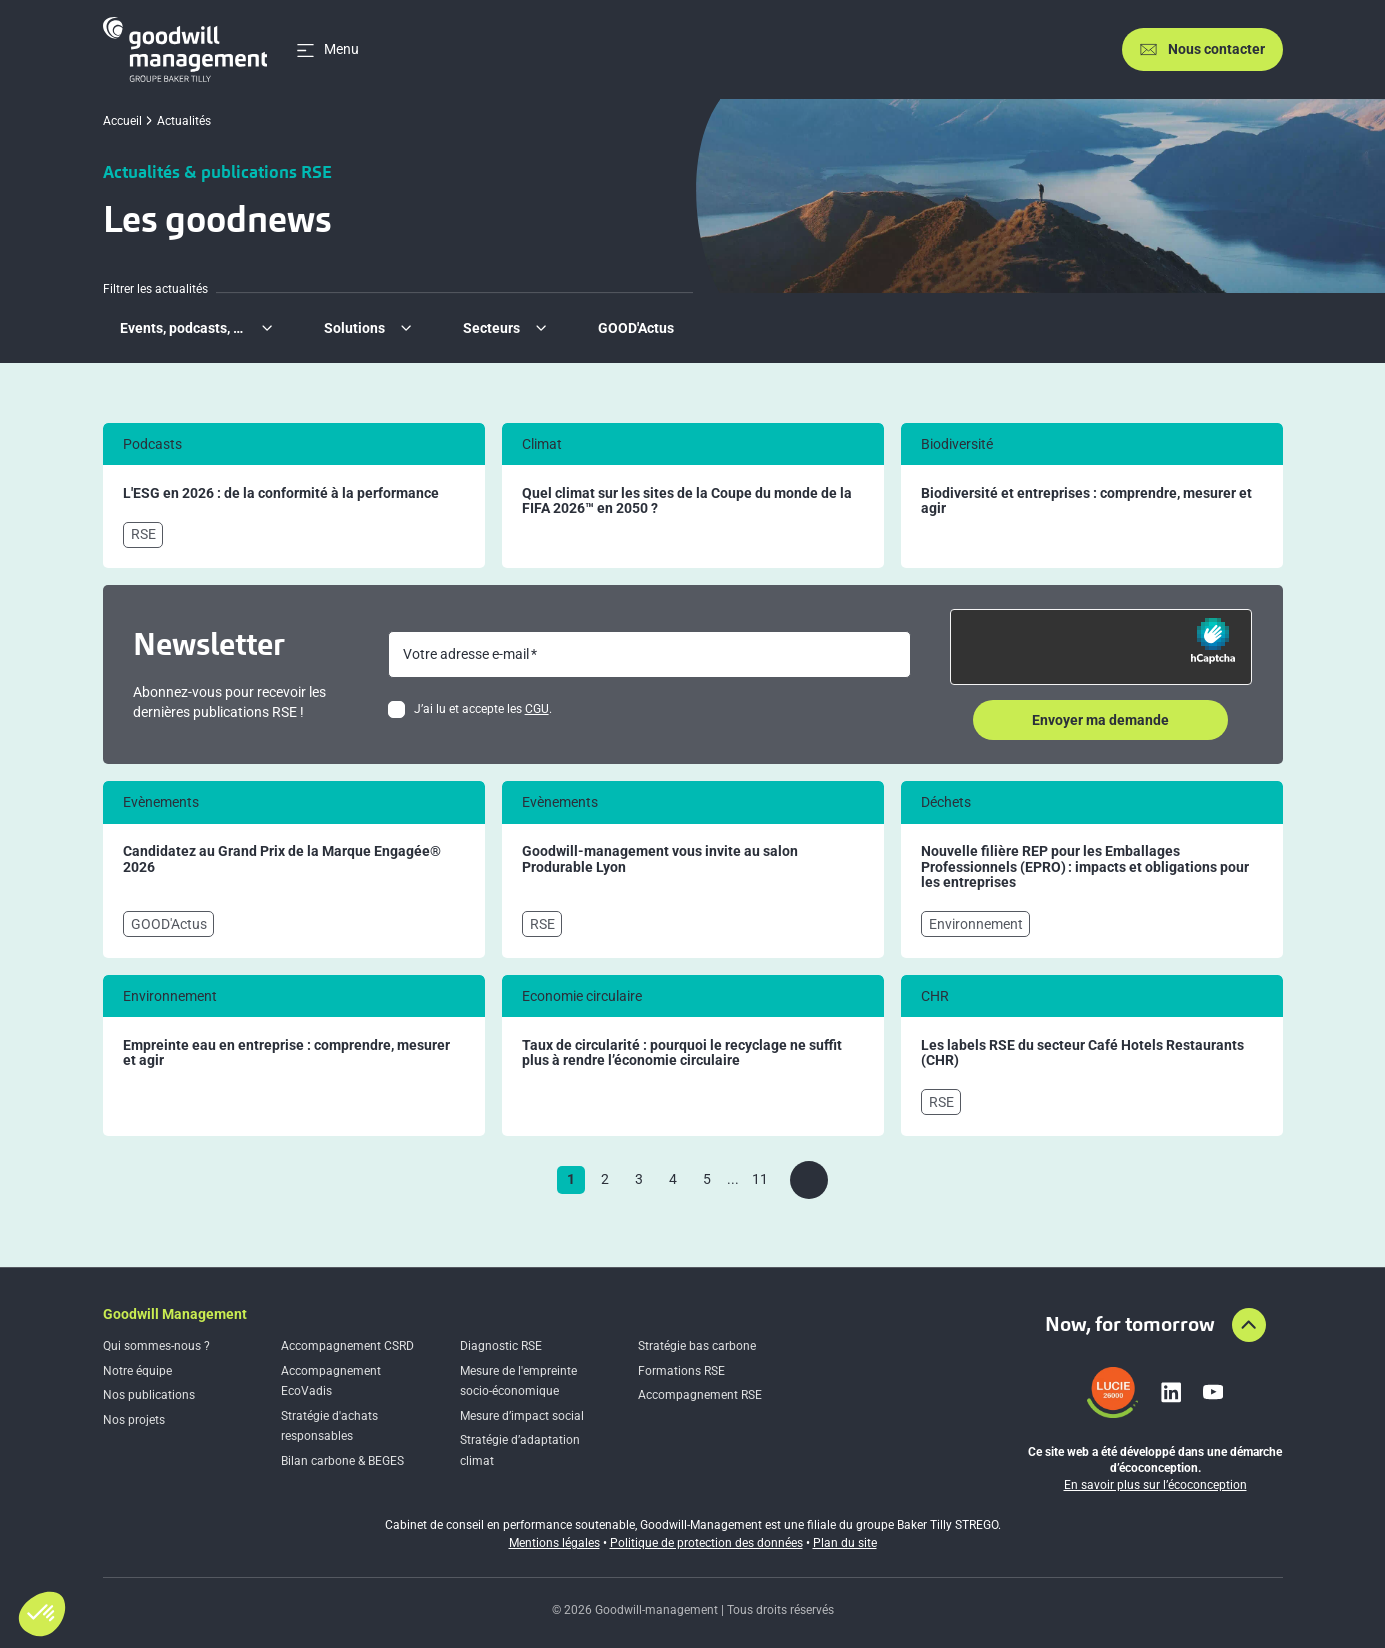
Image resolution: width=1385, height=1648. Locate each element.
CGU (537, 709)
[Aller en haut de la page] (1249, 1325)
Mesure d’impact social (522, 1416)
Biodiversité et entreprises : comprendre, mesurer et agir (1086, 501)
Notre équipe (137, 1371)
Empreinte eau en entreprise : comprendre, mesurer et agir (286, 1053)
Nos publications (149, 1395)
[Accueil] (185, 49)
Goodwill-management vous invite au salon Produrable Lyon (660, 859)
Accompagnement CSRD (347, 1346)
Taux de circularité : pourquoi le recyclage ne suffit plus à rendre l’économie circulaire (682, 1053)
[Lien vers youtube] (1213, 1392)
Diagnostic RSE (501, 1346)
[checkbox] (396, 709)
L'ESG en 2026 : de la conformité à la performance (281, 493)
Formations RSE (681, 1371)
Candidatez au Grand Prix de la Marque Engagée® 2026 (282, 859)
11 (760, 1179)
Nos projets (134, 1420)
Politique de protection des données (706, 1543)
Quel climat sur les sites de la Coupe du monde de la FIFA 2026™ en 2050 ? (687, 501)
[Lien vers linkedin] (1171, 1392)
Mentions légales (554, 1543)
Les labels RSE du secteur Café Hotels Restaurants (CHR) (1082, 1053)
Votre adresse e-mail (466, 654)
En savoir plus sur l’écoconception (1155, 1485)
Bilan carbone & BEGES (342, 1461)
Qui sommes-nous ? (156, 1346)
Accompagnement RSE (700, 1395)
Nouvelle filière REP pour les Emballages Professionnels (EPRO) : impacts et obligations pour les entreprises (1085, 867)
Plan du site (845, 1543)
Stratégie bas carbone (697, 1346)
